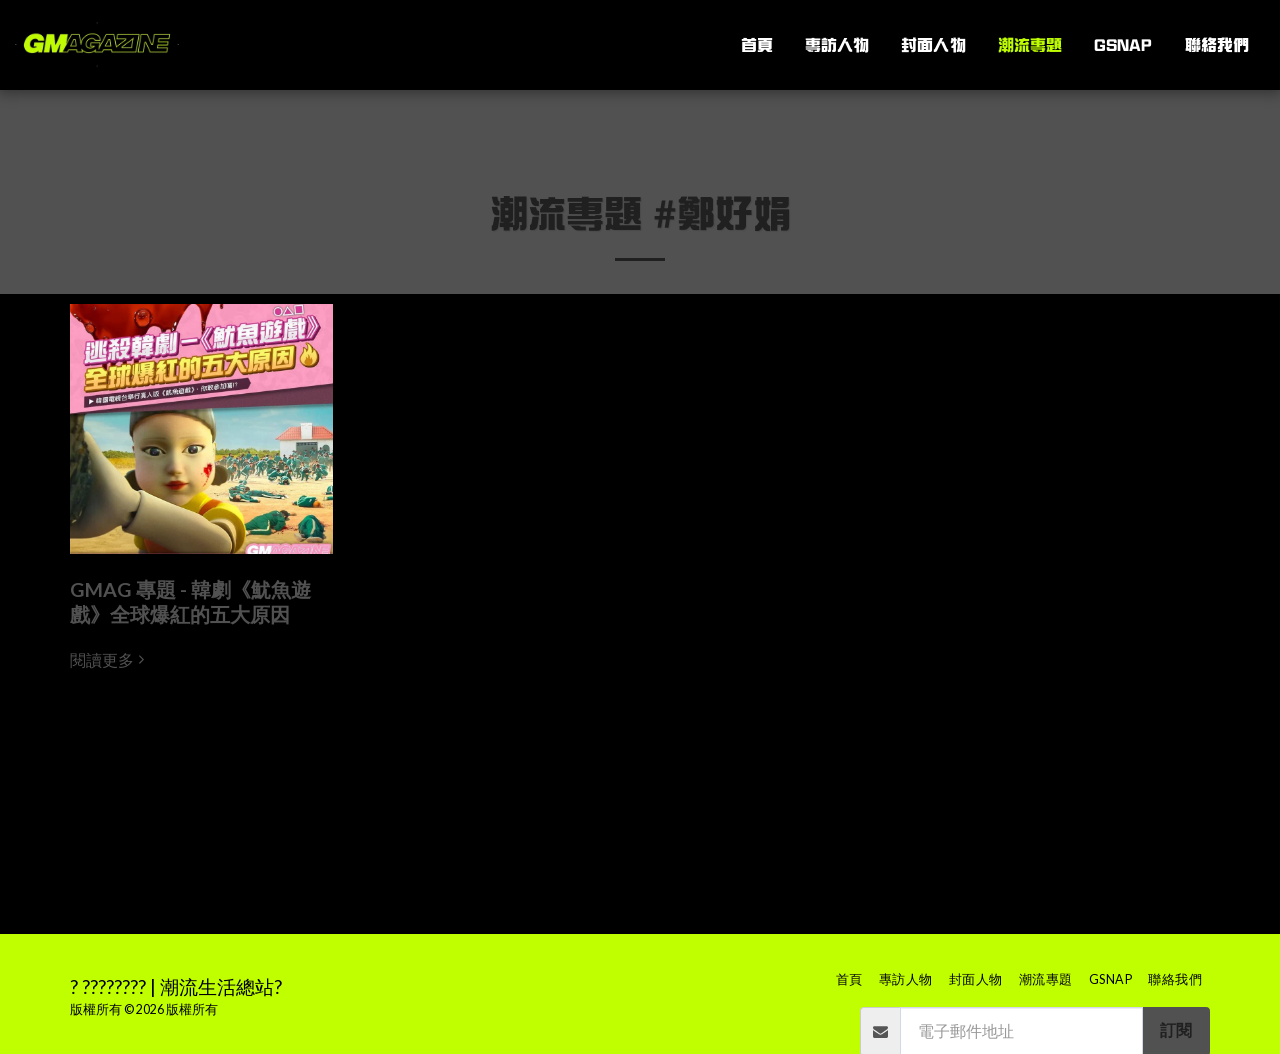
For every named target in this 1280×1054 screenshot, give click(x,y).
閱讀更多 (110, 660)
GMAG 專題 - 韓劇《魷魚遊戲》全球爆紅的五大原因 (190, 601)
